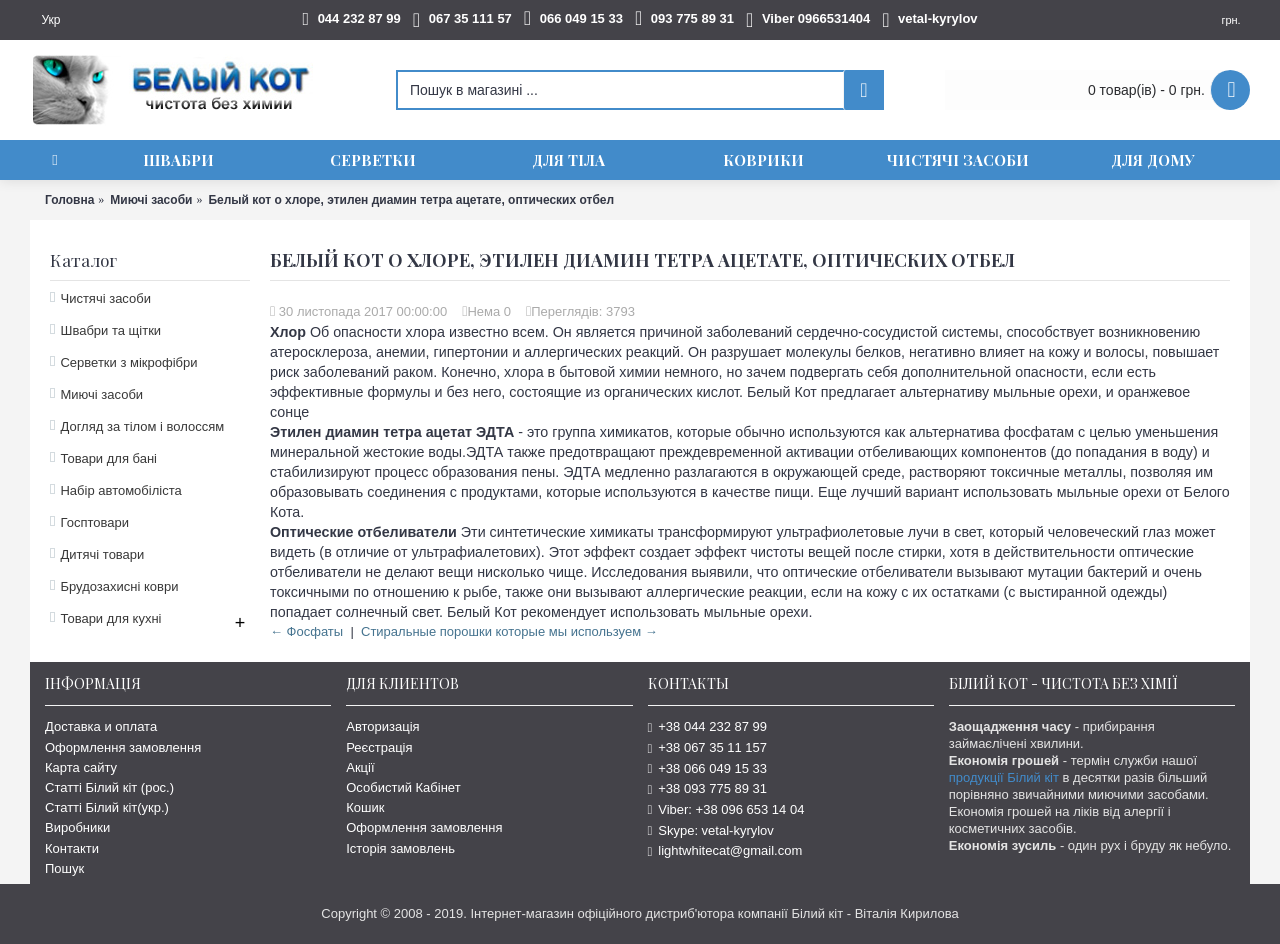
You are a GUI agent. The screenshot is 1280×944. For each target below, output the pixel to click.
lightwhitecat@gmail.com (725, 850)
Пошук (64, 868)
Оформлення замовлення (123, 747)
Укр (50, 20)
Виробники (77, 827)
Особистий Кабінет (403, 787)
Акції (360, 767)
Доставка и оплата (101, 726)
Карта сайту (81, 767)
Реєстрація (379, 747)
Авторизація (382, 726)
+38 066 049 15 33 (708, 768)
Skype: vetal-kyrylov (711, 830)
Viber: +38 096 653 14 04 (726, 809)
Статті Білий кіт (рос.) (109, 787)
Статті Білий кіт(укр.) (107, 807)
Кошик (365, 807)
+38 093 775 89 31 (708, 788)
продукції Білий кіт (1004, 777)
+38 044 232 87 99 (708, 726)
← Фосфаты (306, 631)
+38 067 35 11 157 (708, 747)
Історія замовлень (400, 848)
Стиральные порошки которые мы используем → (509, 631)
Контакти (72, 848)
